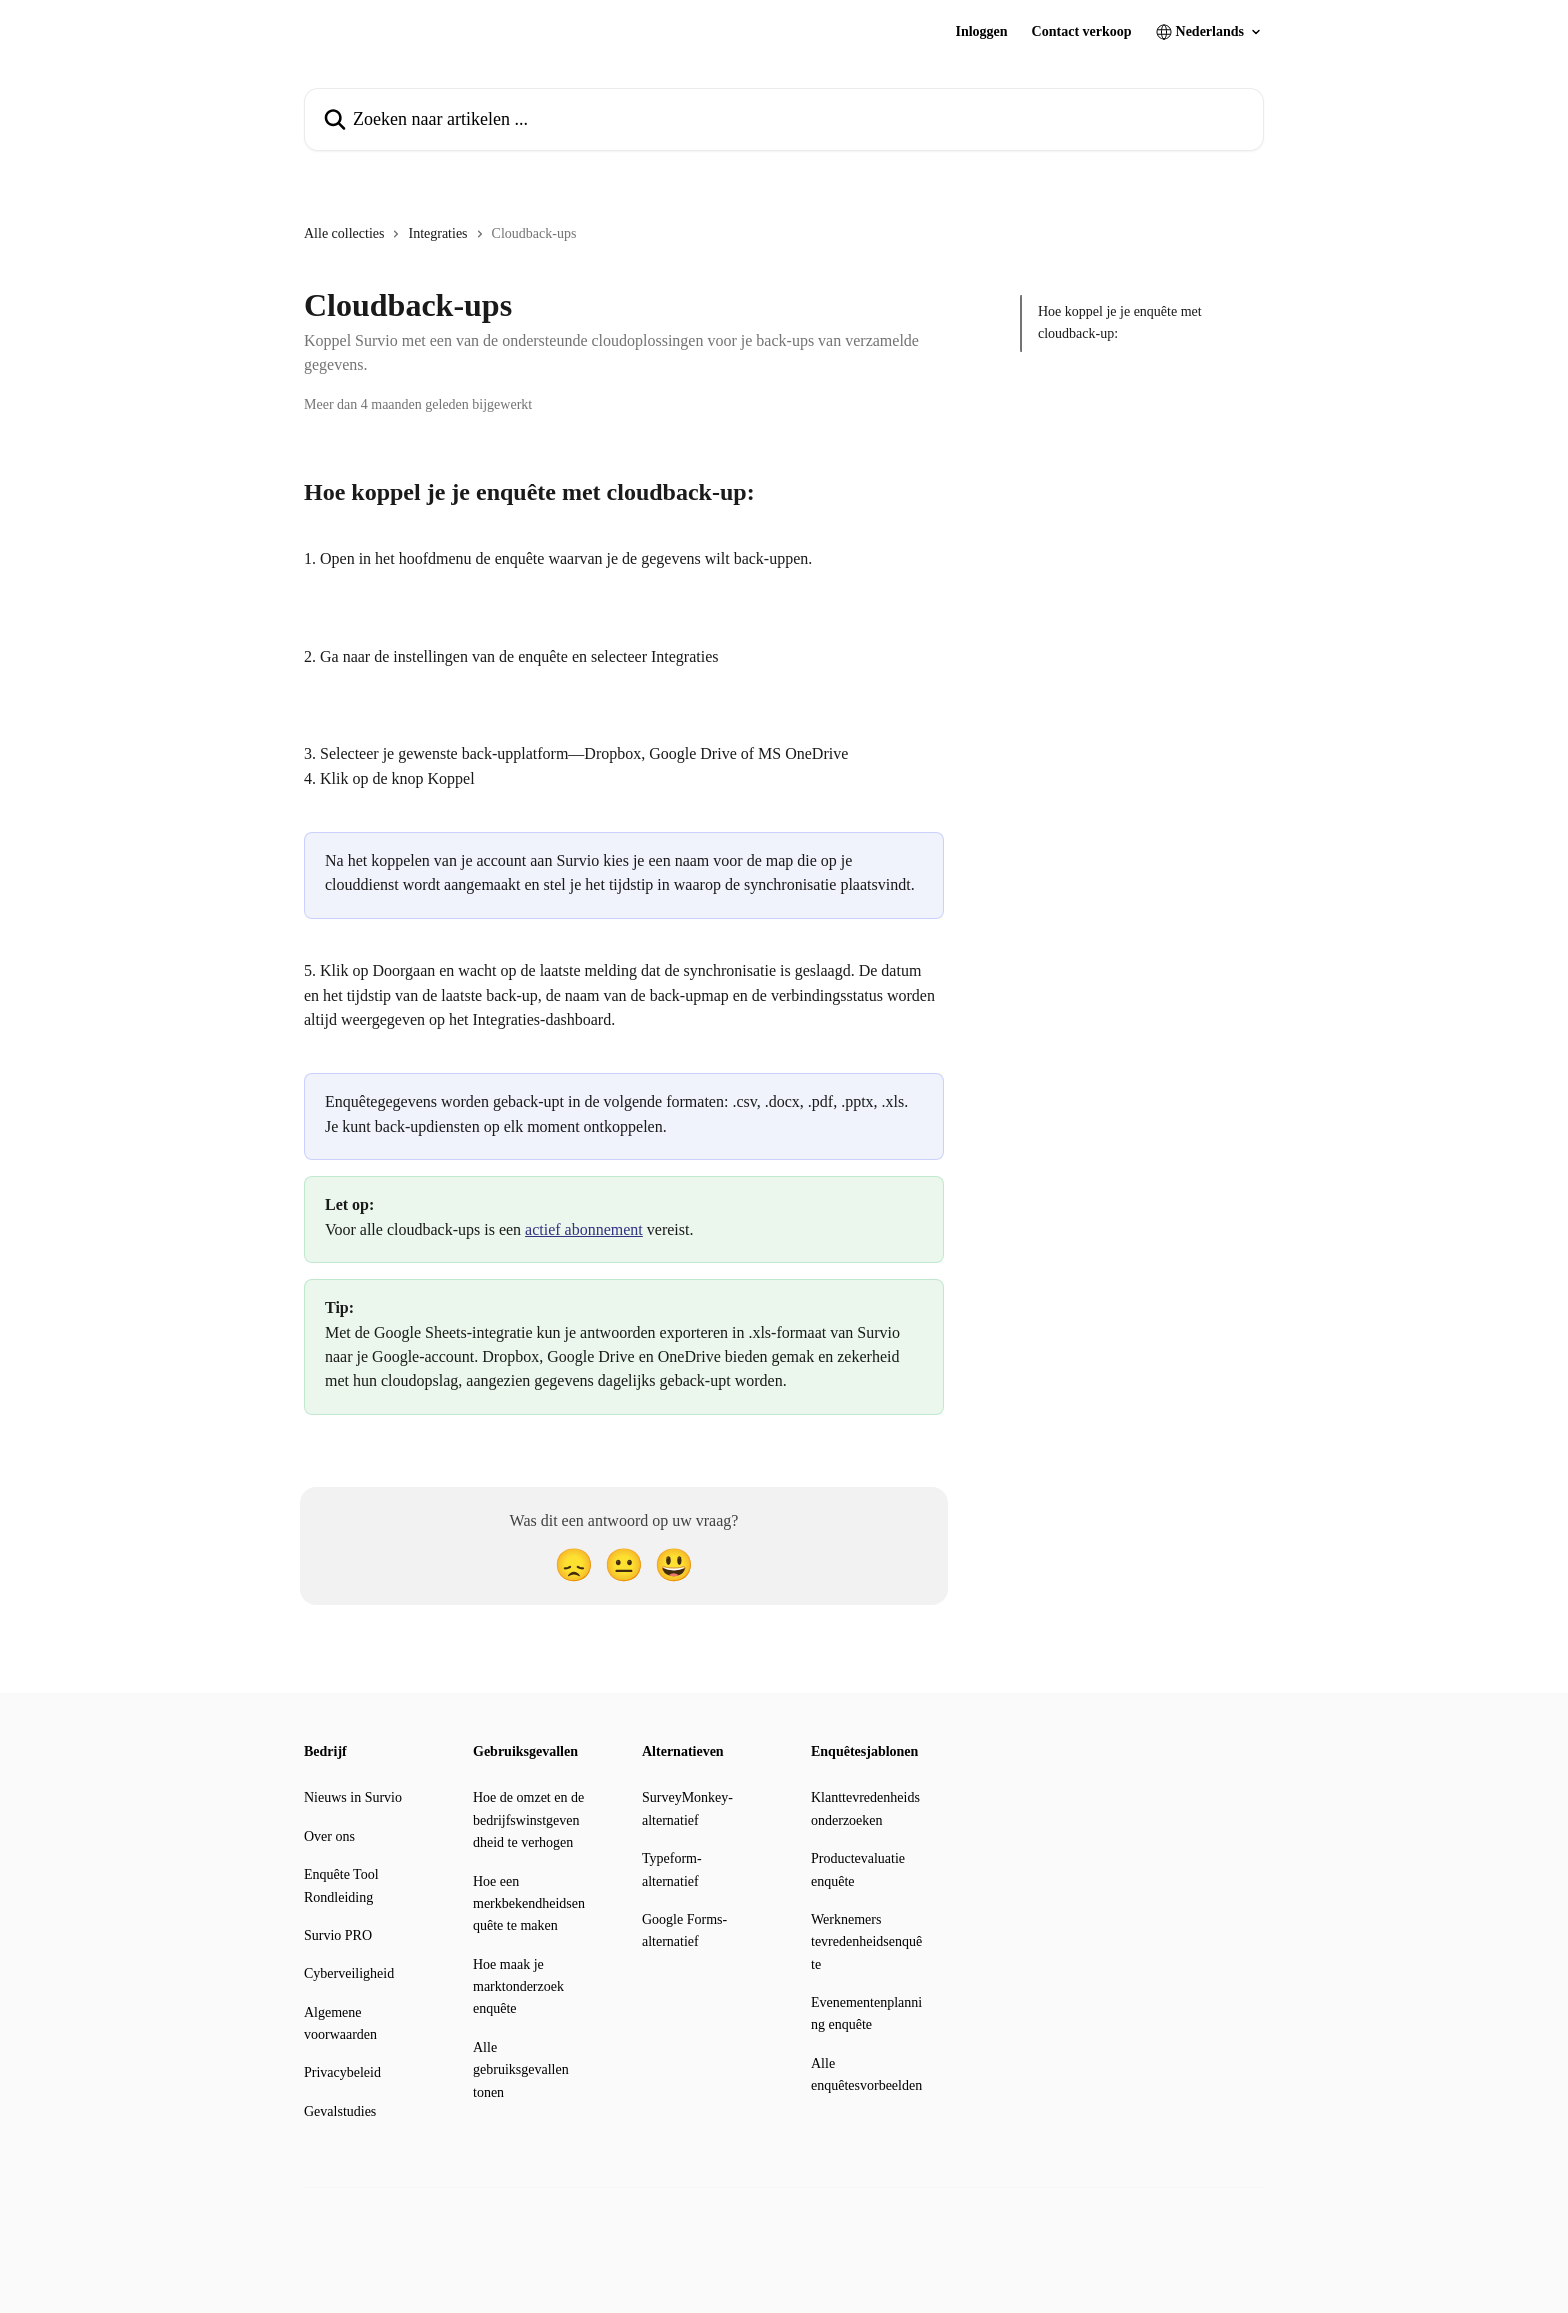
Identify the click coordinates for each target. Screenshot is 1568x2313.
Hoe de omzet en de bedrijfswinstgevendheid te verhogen (528, 1820)
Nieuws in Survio (353, 1797)
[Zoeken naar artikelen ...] (784, 119)
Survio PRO (338, 1935)
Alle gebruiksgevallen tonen (521, 2070)
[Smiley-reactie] (674, 1565)
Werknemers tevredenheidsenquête (866, 1942)
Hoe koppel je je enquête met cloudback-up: (1120, 322)
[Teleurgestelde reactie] (574, 1565)
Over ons (329, 1836)
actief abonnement (584, 1229)
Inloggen (981, 32)
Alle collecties (344, 233)
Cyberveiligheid (349, 1973)
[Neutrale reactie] (624, 1565)
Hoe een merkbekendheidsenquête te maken (529, 1904)
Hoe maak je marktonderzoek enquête (518, 1987)
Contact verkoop (1082, 32)
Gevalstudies (340, 2111)
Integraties (437, 233)
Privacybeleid (342, 2072)
